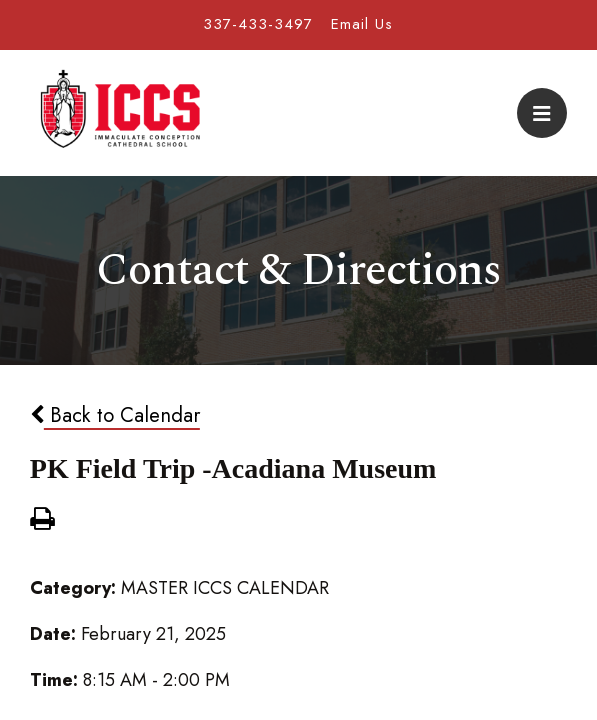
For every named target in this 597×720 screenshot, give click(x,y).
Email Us (362, 24)
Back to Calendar (115, 415)
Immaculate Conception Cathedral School (120, 113)
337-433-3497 (258, 24)
